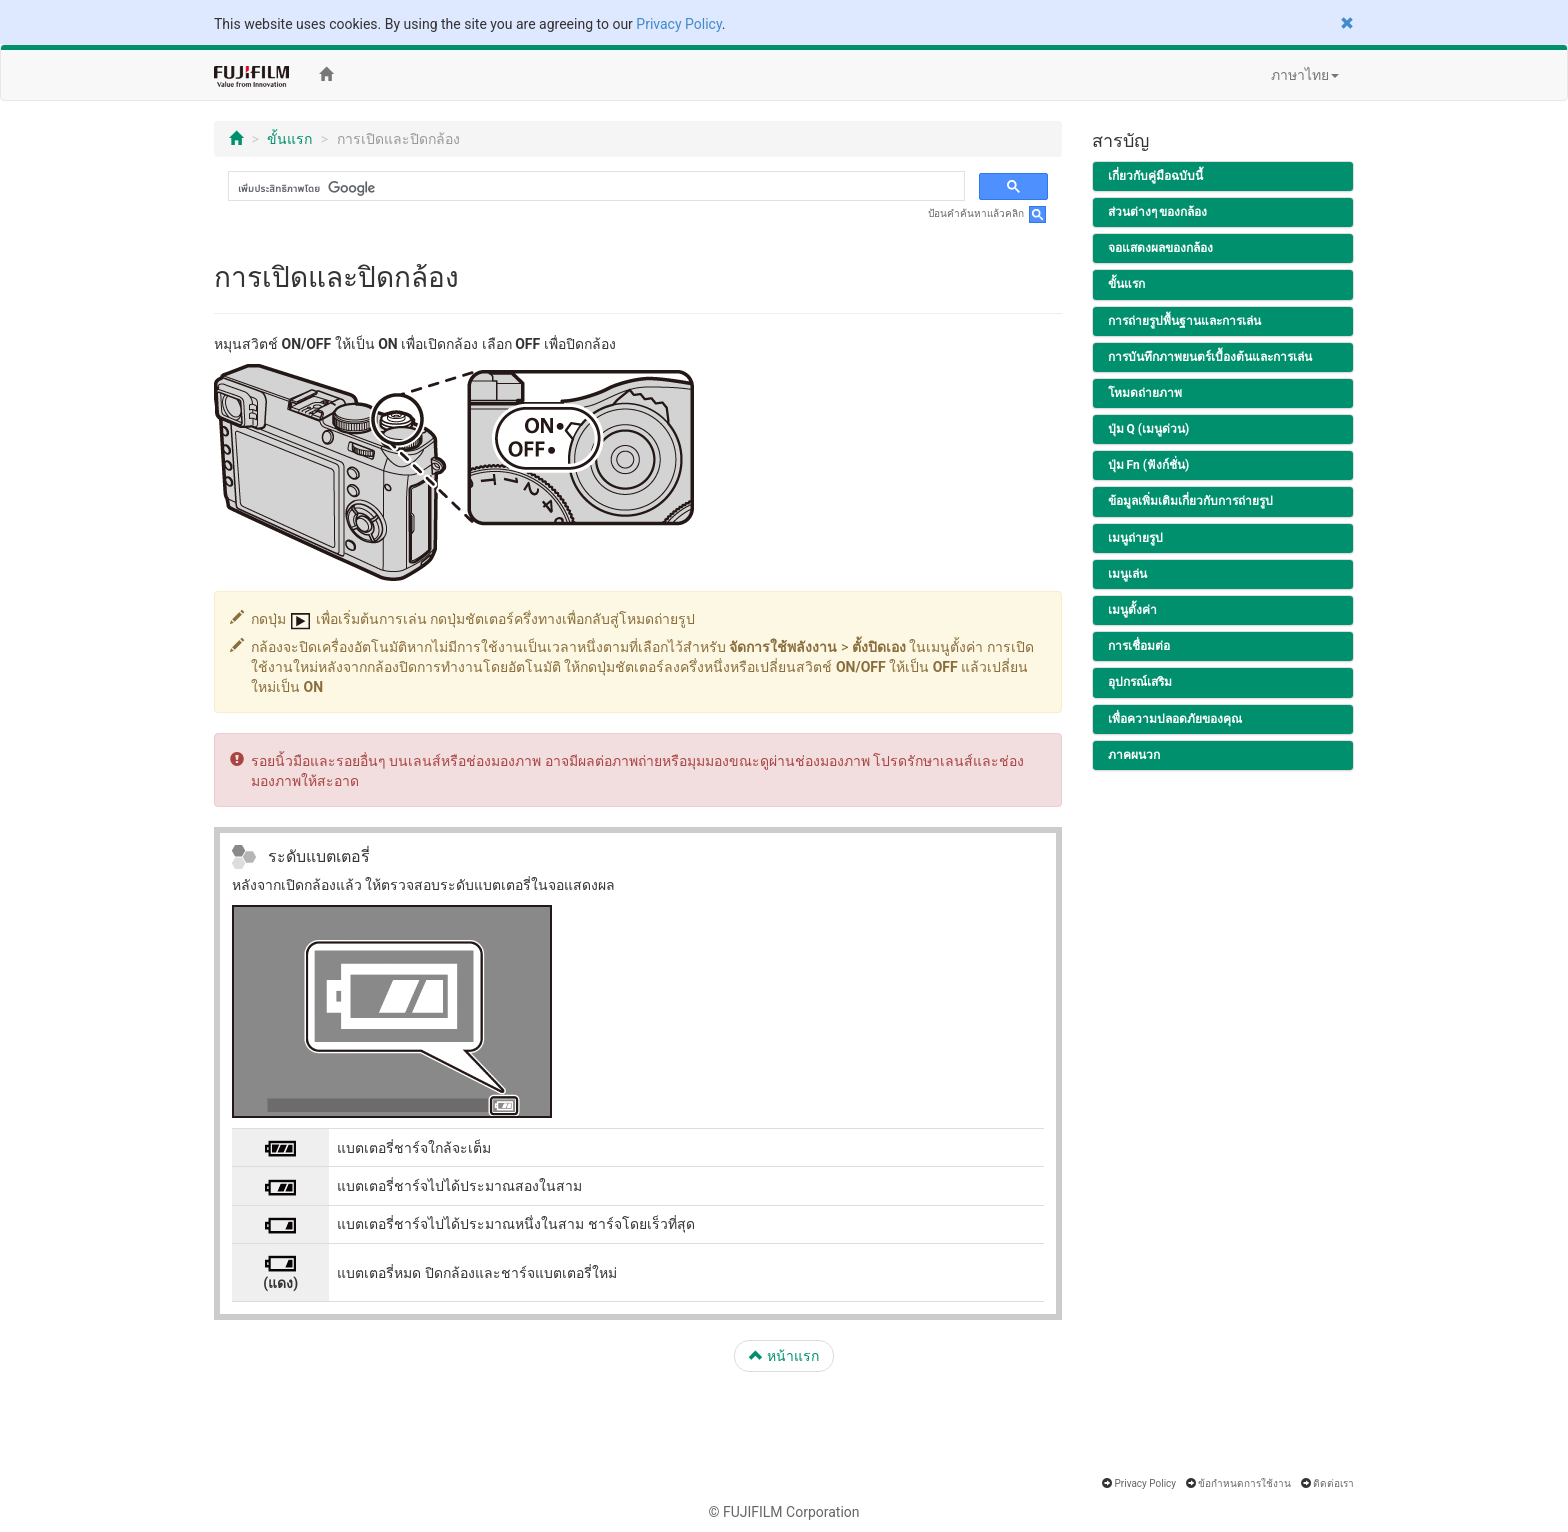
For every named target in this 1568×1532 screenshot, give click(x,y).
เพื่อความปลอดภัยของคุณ (1175, 719)
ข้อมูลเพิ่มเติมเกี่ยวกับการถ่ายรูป (1190, 501)
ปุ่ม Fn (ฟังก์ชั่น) (1149, 465)
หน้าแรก (783, 1356)
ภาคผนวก (1134, 755)
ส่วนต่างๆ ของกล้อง (1158, 212)
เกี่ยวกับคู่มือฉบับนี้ (1155, 176)
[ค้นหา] (594, 188)
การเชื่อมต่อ (1139, 646)
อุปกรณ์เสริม (1140, 682)
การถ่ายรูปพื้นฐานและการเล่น (1184, 321)
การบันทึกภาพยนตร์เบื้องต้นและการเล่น (1210, 357)
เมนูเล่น (1127, 574)
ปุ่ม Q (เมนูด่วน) (1149, 429)
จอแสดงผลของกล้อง (1160, 248)
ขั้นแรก (289, 139)
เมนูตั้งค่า (1132, 610)
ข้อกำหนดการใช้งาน (1244, 1483)
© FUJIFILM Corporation (783, 1512)
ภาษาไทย (1305, 75)
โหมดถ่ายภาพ (1145, 393)
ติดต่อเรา (1333, 1483)
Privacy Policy (678, 24)
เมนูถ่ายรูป (1135, 538)
